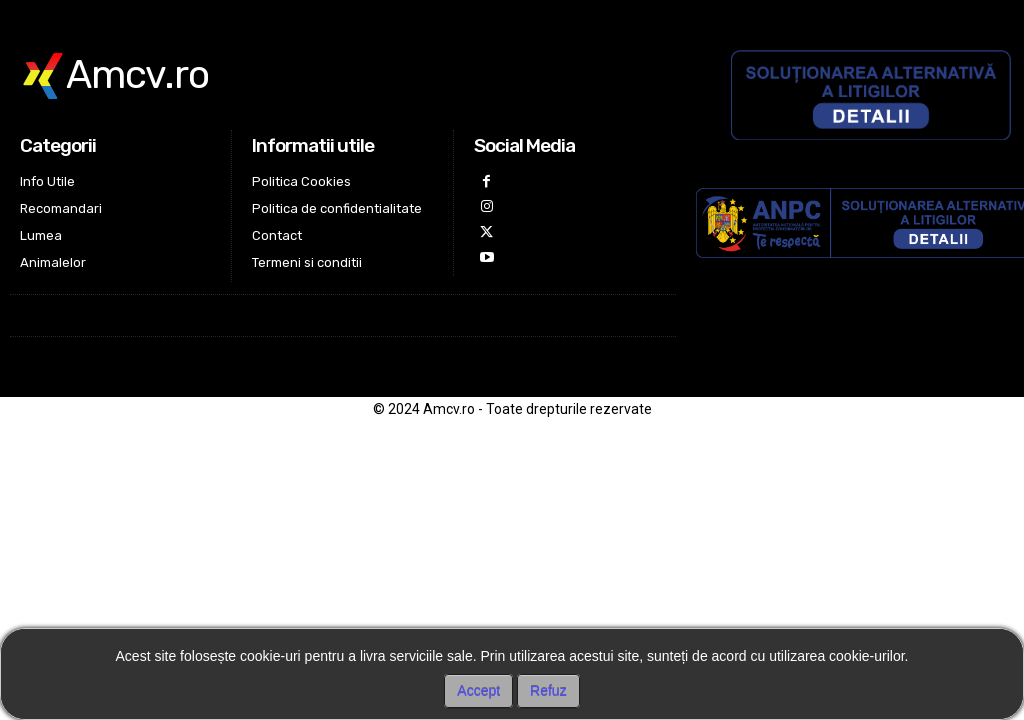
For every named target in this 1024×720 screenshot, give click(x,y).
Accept (478, 691)
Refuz (548, 691)
